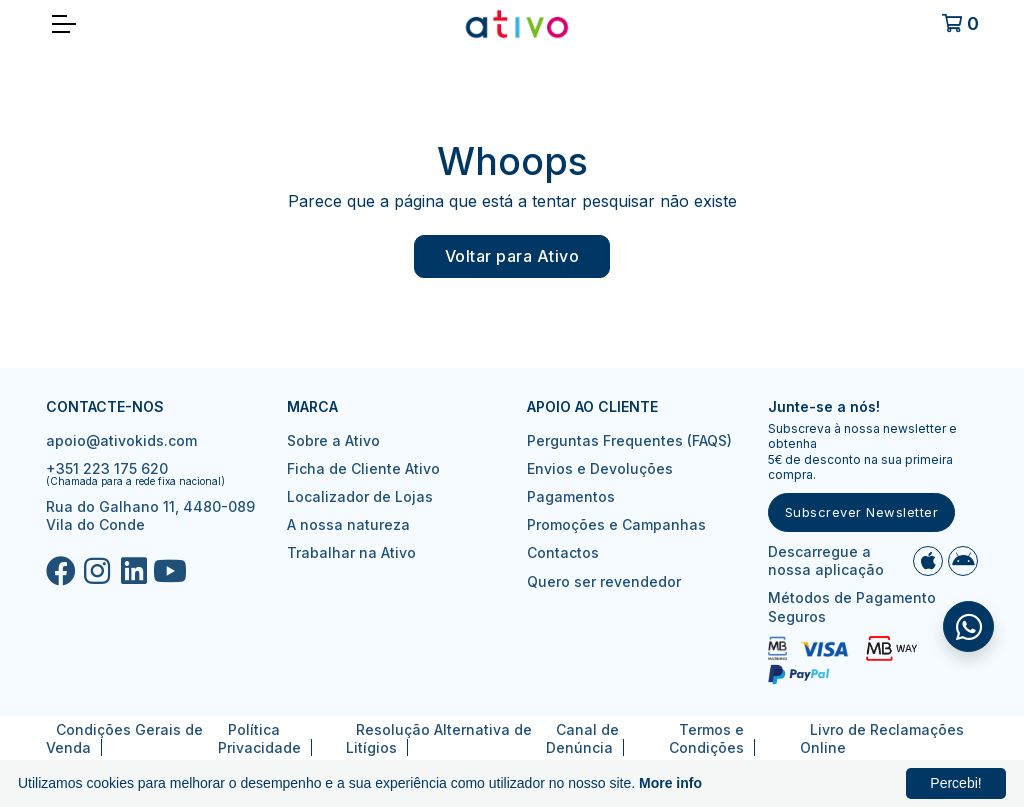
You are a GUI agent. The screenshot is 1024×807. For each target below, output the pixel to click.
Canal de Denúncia (582, 738)
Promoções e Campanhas (616, 524)
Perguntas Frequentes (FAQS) (629, 440)
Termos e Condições (706, 738)
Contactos (563, 552)
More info (670, 783)
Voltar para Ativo (512, 256)
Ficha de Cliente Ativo (363, 468)
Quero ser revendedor (604, 581)
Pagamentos (571, 496)
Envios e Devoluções (600, 468)
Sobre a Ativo (333, 440)
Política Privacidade (259, 738)
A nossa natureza (348, 524)
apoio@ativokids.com (121, 440)
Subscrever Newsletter (862, 512)
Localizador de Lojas (360, 496)
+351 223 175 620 (107, 468)
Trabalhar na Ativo (351, 552)
